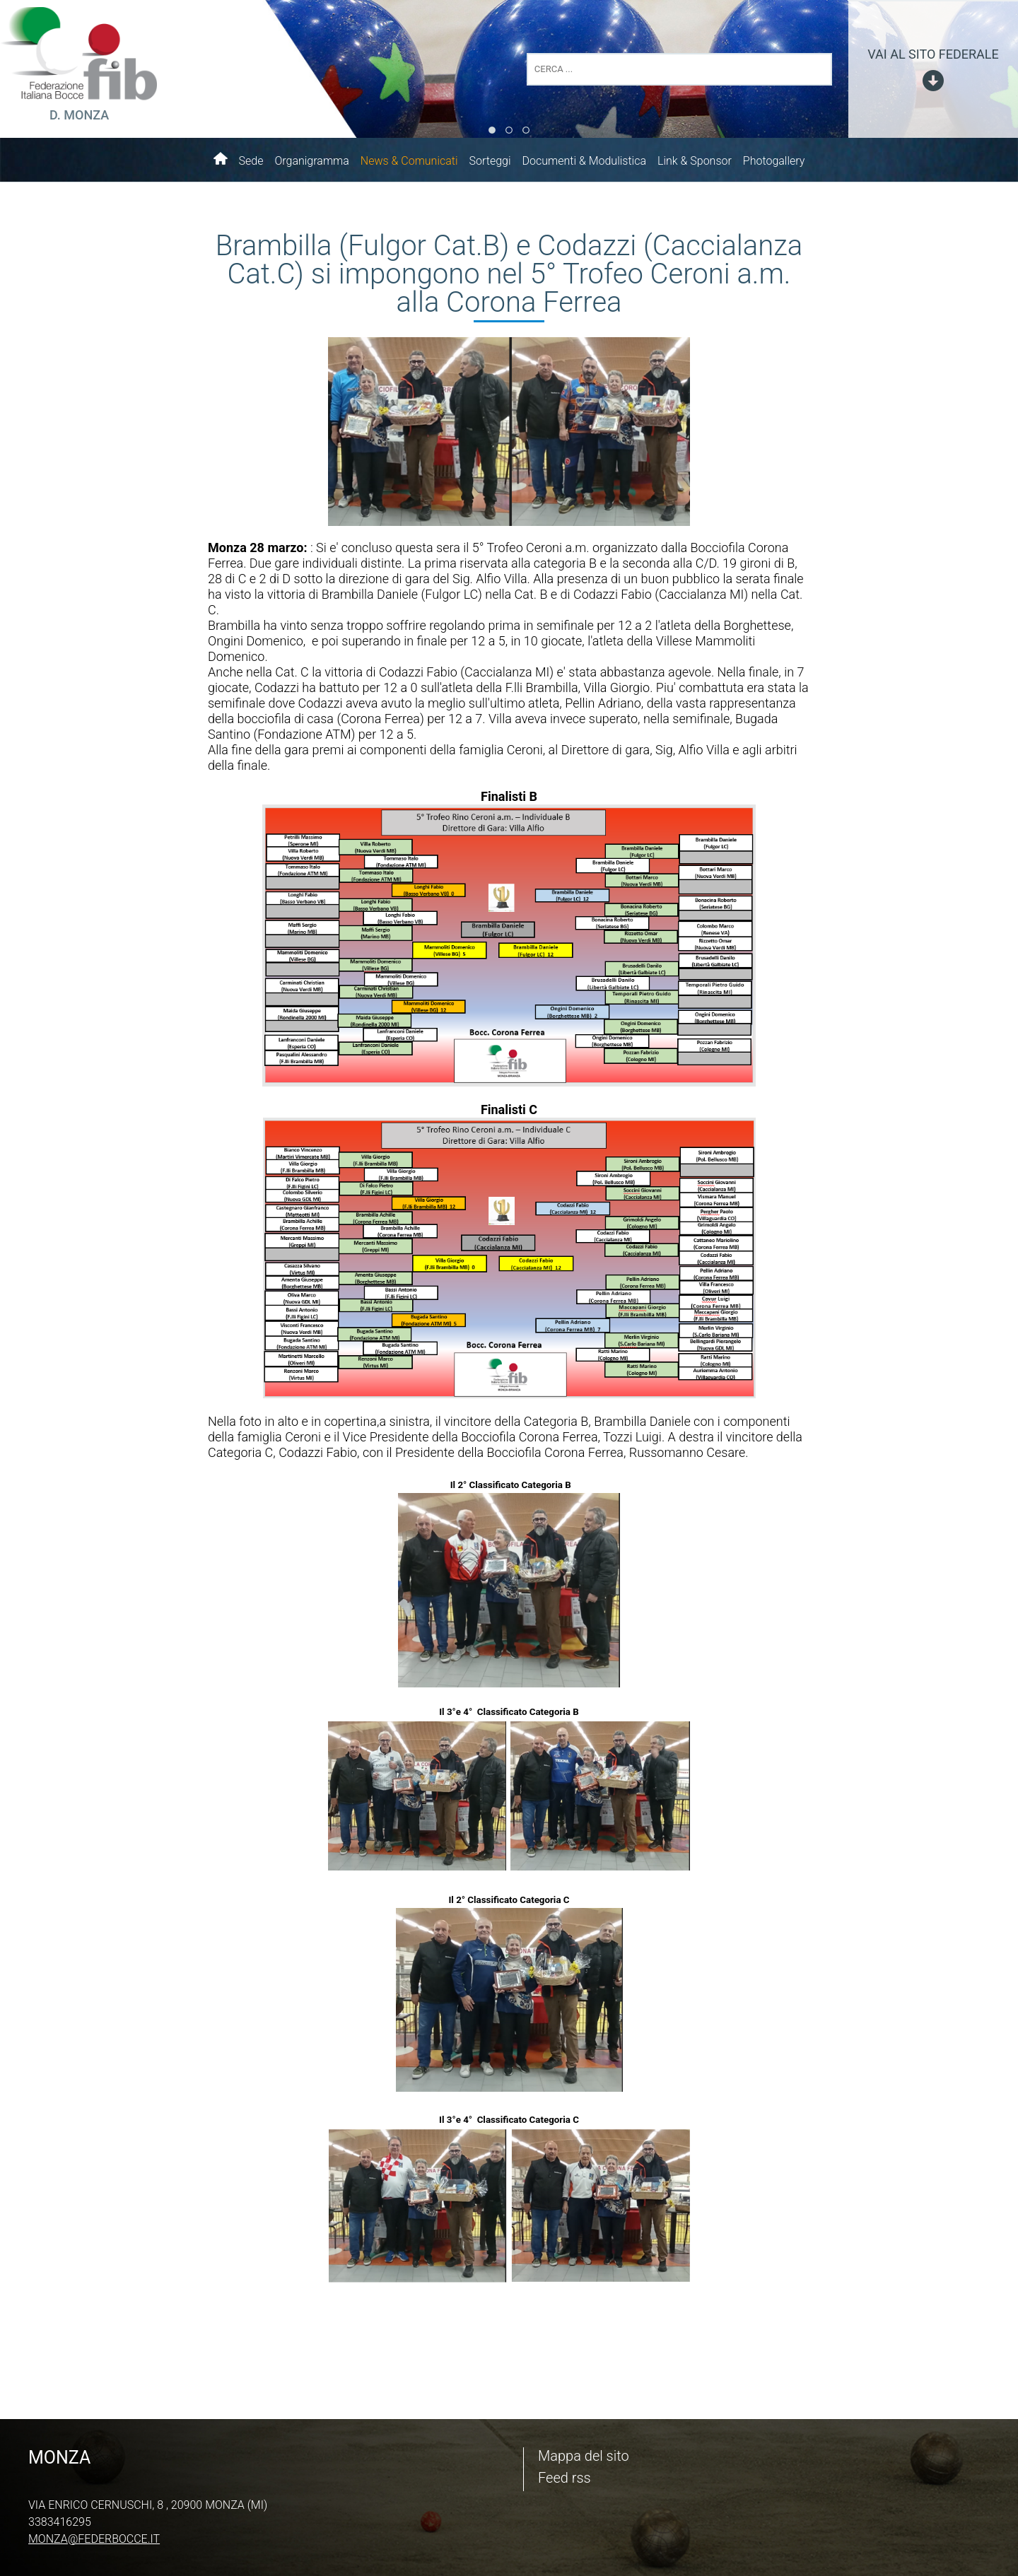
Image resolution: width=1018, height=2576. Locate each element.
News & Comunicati (409, 161)
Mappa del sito (583, 2455)
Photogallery (774, 161)
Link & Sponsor (694, 161)
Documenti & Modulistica (584, 161)
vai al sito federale (932, 54)
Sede (251, 161)
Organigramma (311, 161)
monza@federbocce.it (94, 2539)
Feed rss (564, 2477)
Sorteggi (490, 161)
